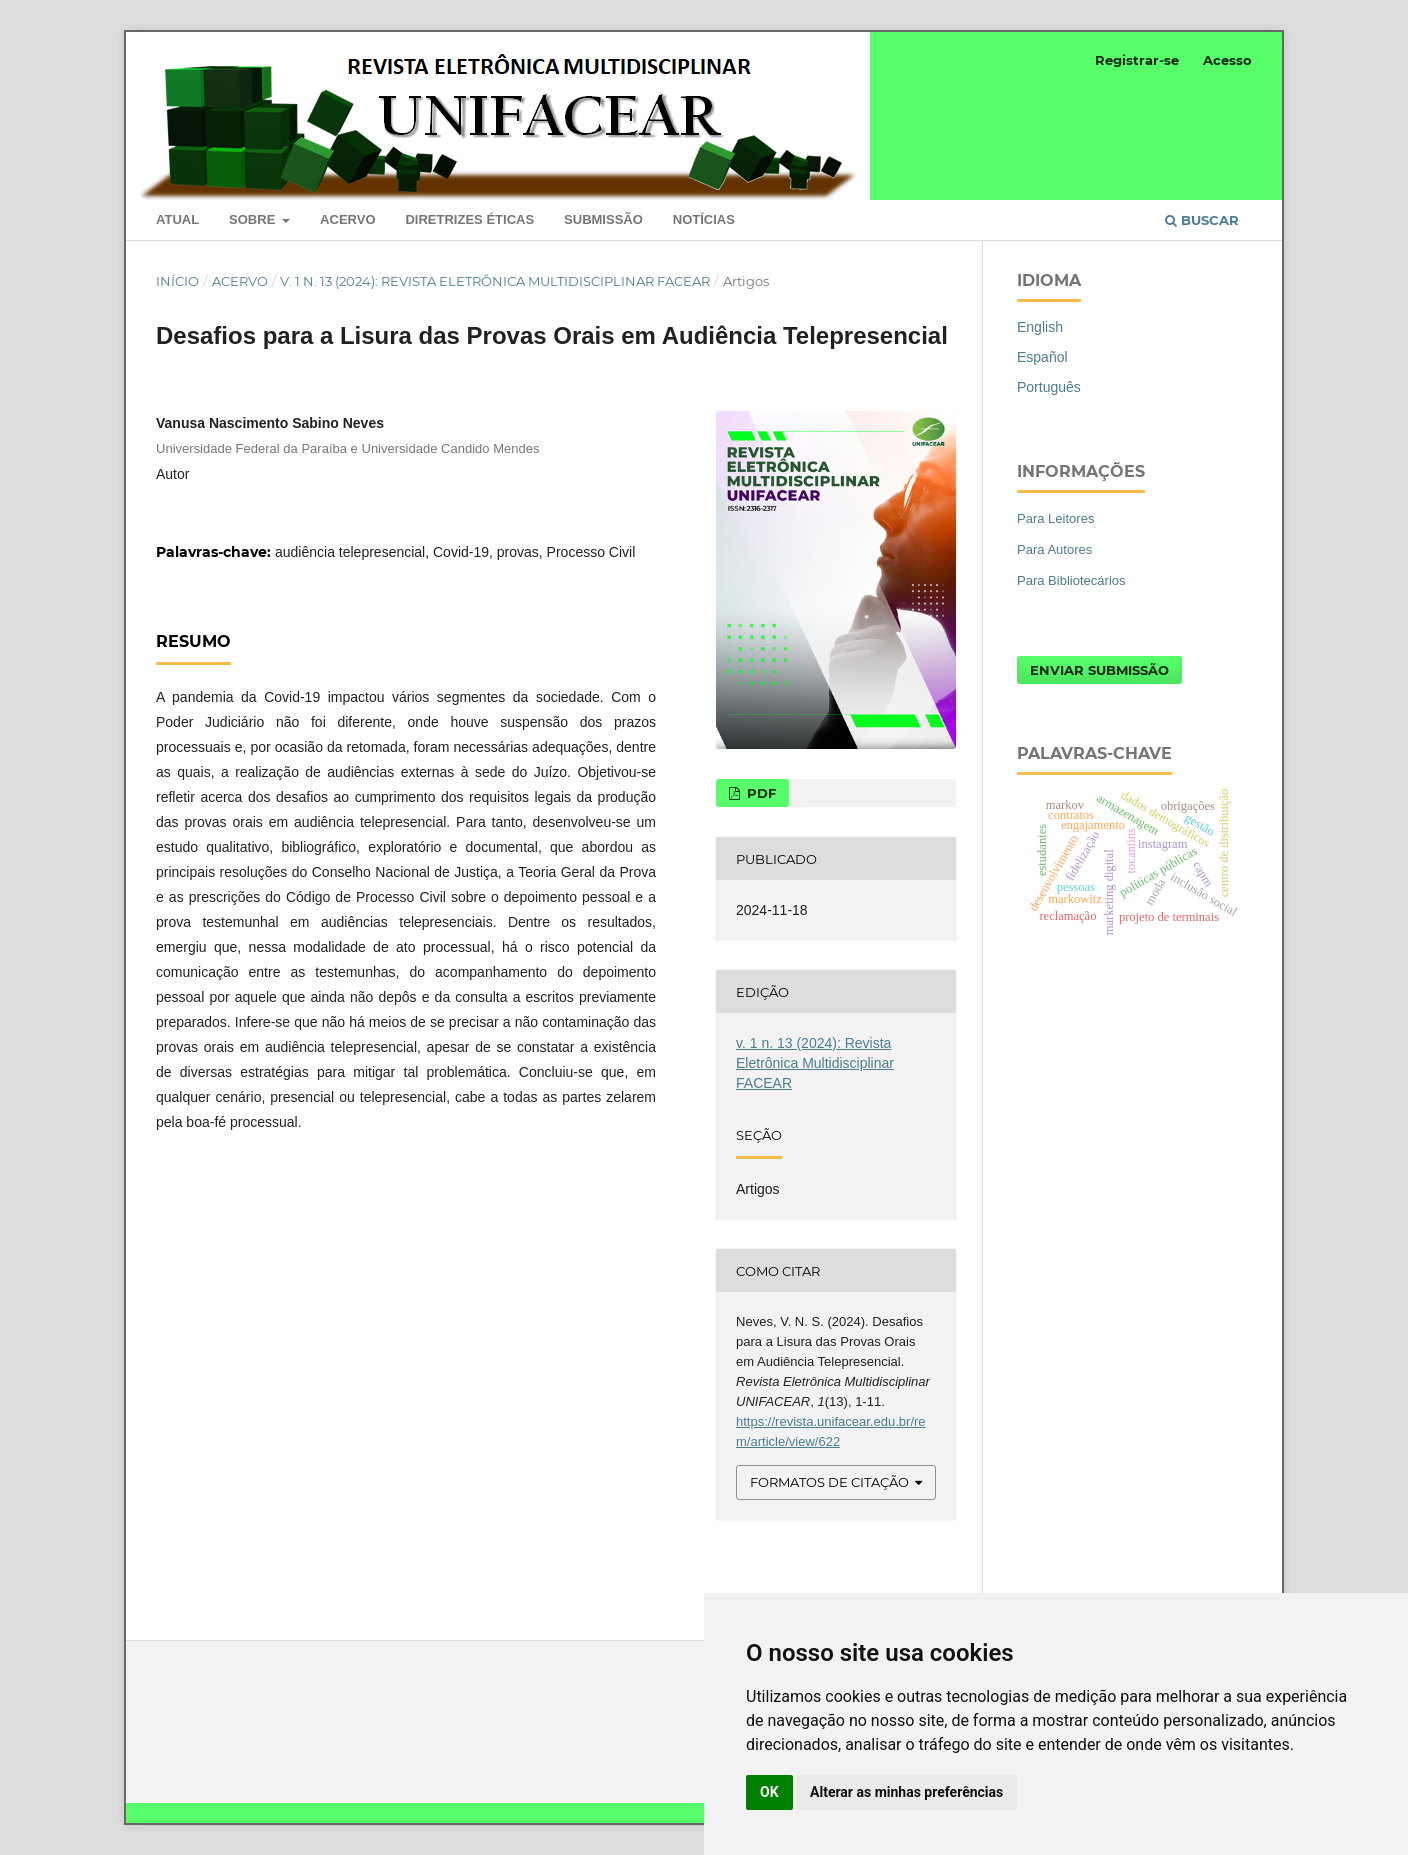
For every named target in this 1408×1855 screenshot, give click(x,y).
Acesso (1227, 60)
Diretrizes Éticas (469, 219)
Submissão (603, 219)
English (1040, 327)
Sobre (254, 219)
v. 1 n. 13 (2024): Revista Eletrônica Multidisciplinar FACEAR (495, 281)
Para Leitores (1055, 518)
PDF (759, 793)
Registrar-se (1137, 60)
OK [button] (769, 1792)
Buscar (1202, 220)
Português (1049, 387)
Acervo (347, 219)
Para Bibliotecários (1071, 580)
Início (177, 281)
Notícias (704, 219)
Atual (177, 219)
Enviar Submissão (1099, 670)
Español (1042, 357)
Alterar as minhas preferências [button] (906, 1792)
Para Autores (1054, 549)
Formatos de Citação (829, 1482)
